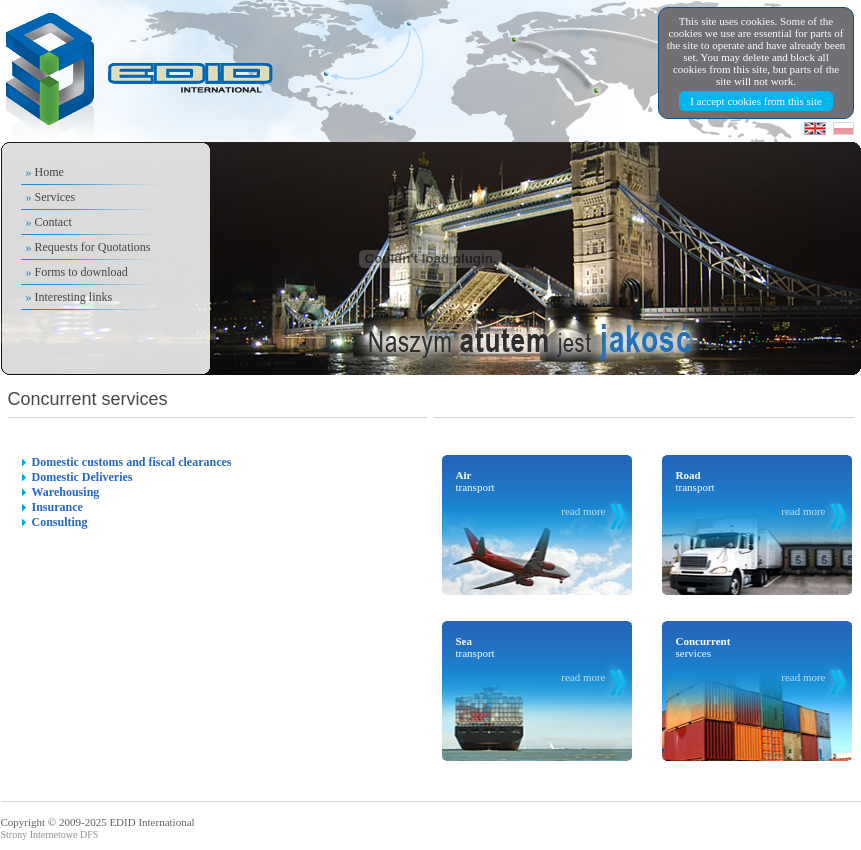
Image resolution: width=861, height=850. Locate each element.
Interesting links (74, 297)
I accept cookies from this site (756, 101)
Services (55, 197)
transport (531, 493)
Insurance (57, 507)
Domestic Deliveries (82, 477)
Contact (53, 222)
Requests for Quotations (93, 247)
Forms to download (81, 272)
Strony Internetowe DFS (50, 834)
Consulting (60, 522)
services (751, 659)
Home (49, 172)
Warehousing (66, 492)
